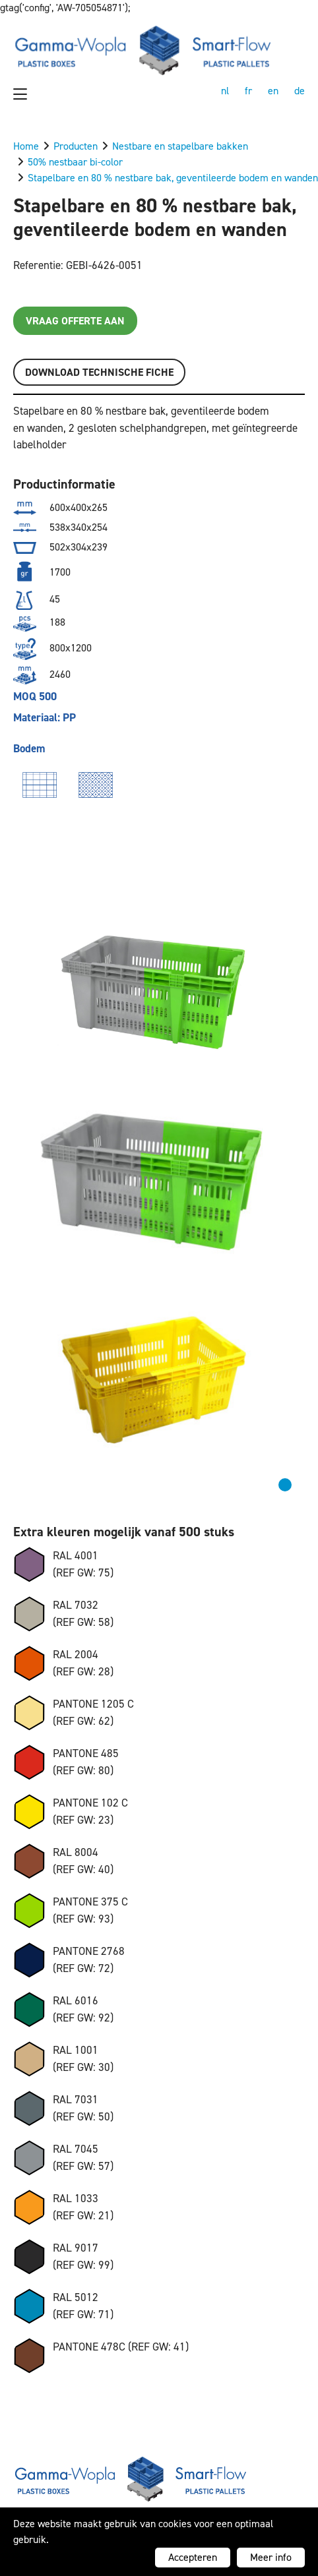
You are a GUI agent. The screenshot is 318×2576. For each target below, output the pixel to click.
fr (248, 91)
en (273, 91)
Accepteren (192, 2557)
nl (225, 91)
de (299, 91)
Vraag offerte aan (75, 321)
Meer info (271, 2557)
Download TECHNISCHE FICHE (99, 372)
